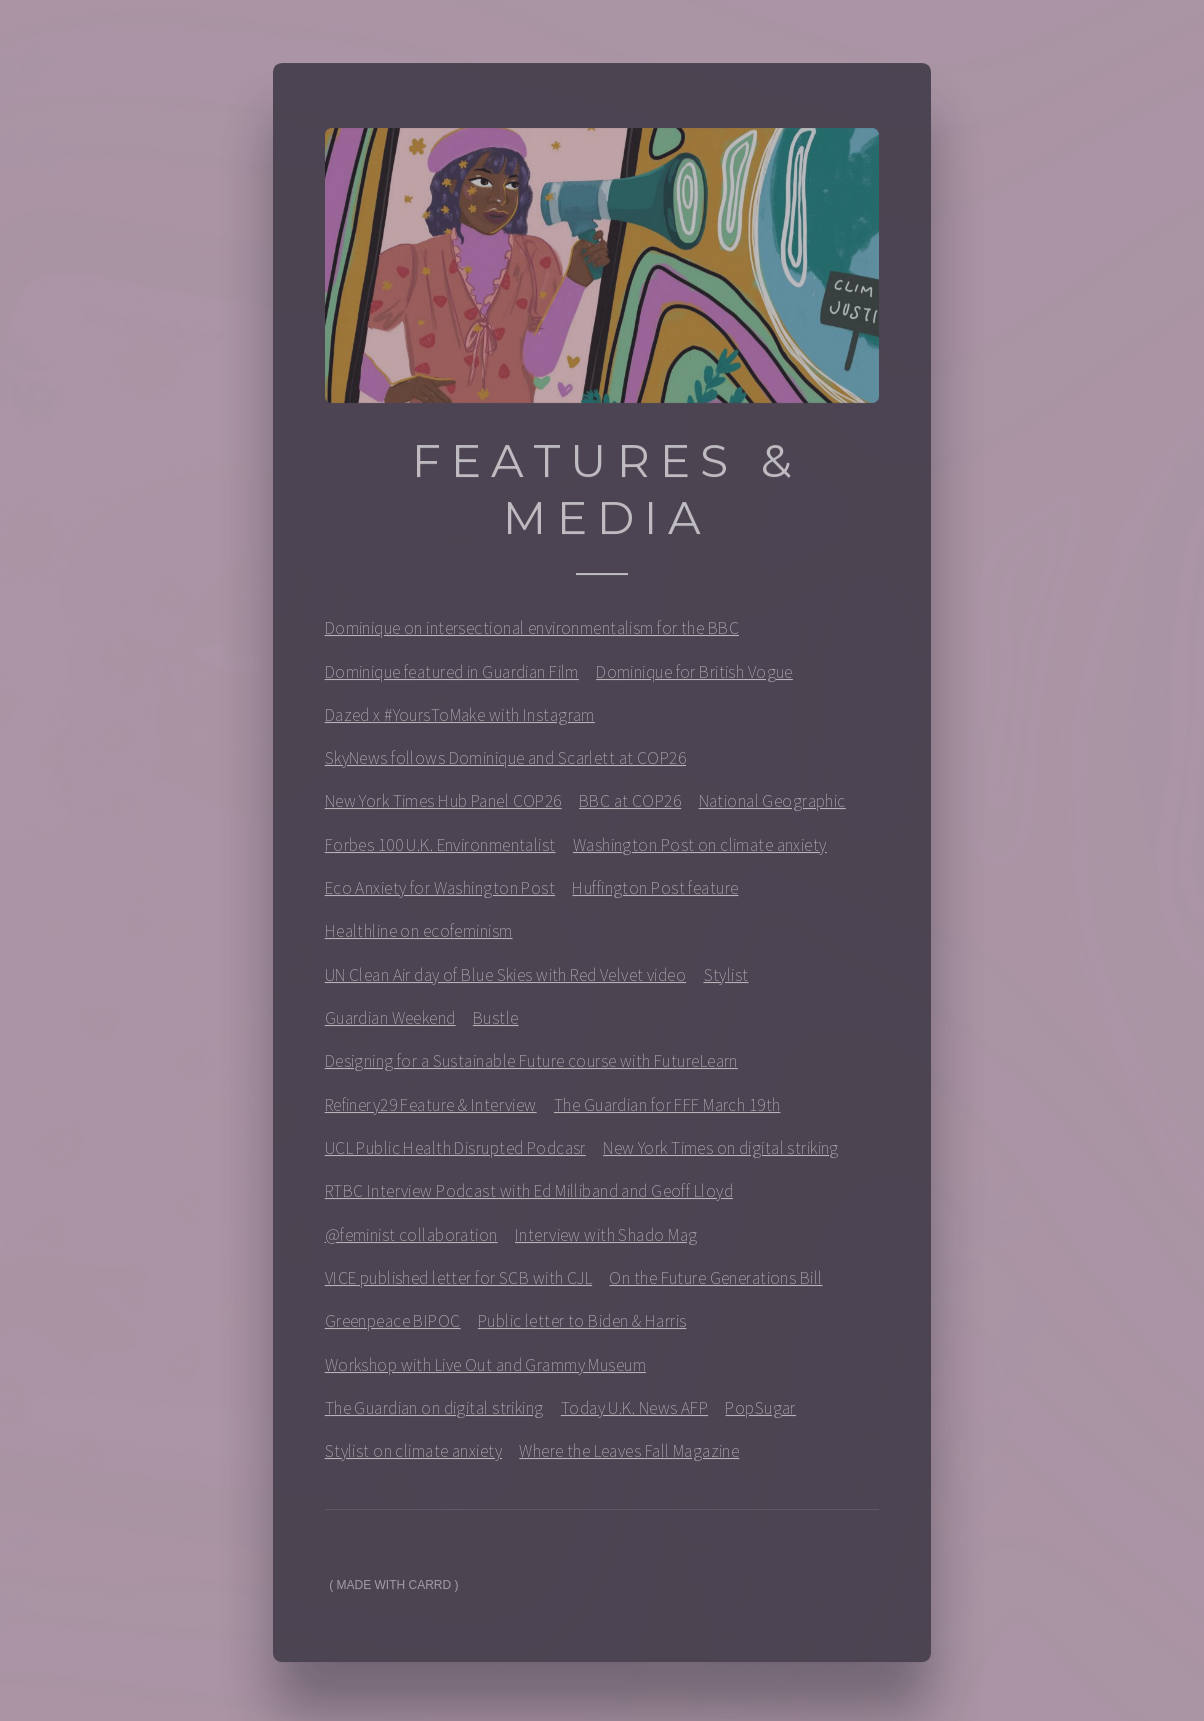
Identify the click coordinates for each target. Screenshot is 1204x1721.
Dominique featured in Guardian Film (452, 678)
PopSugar (760, 1414)
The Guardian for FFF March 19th (667, 1111)
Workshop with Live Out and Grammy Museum (485, 1371)
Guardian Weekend (390, 1024)
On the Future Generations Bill (715, 1284)
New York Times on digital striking (721, 1154)
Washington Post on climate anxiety (700, 851)
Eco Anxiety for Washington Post (440, 894)
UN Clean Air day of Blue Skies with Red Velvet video (506, 981)
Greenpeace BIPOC (393, 1327)
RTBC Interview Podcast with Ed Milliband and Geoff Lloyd (529, 1197)
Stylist (726, 981)
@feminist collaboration (411, 1241)
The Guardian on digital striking (434, 1414)
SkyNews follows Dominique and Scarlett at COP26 (505, 764)
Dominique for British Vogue (694, 678)
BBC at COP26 (630, 808)
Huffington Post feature (655, 894)
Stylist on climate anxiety (413, 1457)
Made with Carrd (394, 1592)
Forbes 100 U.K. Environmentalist (440, 851)
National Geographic (772, 808)
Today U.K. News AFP (634, 1414)
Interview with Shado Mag (606, 1241)
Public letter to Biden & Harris (582, 1327)
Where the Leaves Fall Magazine (629, 1457)
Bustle (496, 1024)
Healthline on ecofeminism (419, 938)
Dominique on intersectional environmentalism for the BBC (532, 634)
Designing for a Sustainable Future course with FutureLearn (531, 1068)
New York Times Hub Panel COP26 (443, 808)
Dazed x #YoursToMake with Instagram (460, 721)
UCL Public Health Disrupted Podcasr (455, 1154)
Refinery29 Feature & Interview (431, 1111)
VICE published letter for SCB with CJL (458, 1284)
